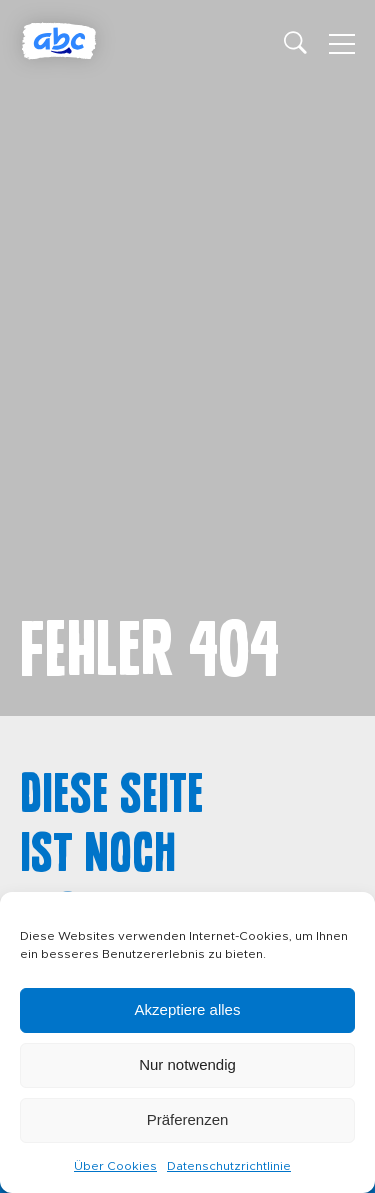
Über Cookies (115, 1166)
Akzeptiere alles (188, 1009)
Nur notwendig (187, 1064)
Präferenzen (188, 1119)
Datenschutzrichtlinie (229, 1166)
